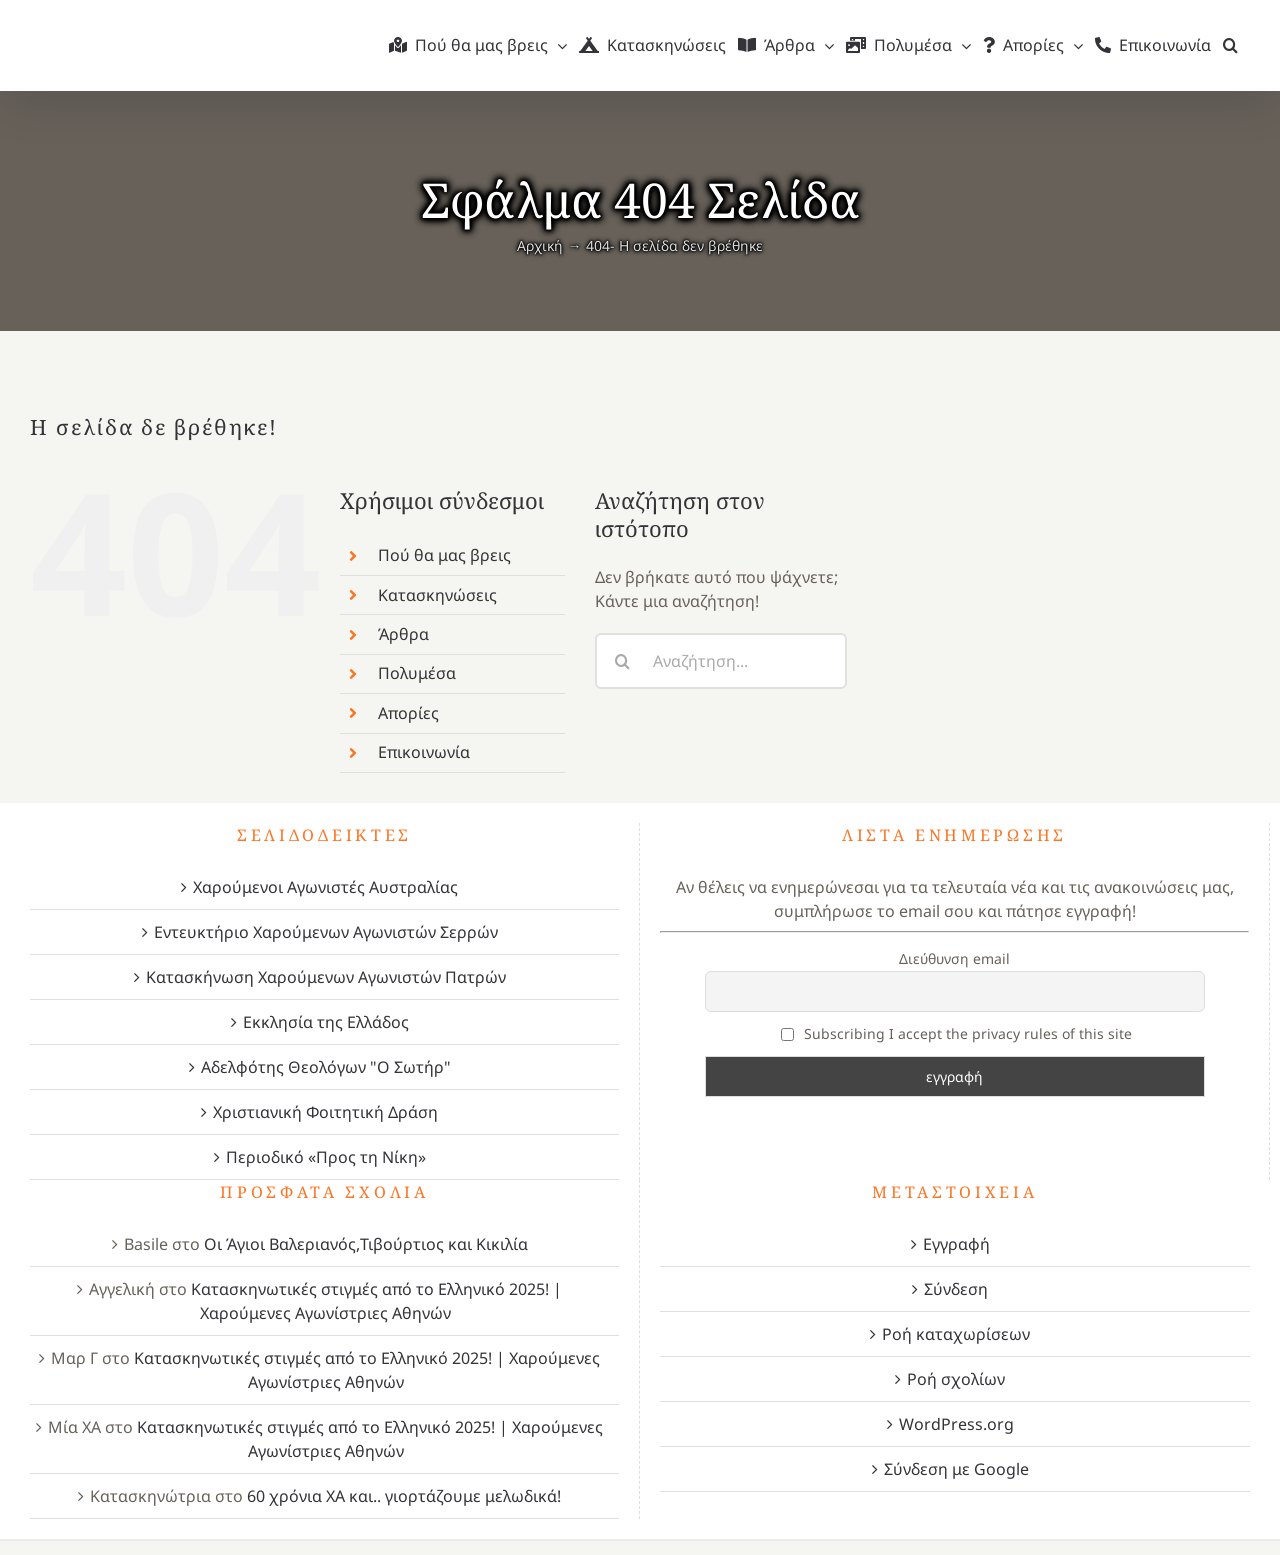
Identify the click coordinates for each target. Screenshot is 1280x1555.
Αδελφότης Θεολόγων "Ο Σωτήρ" (326, 1067)
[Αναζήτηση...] (721, 661)
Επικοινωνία (424, 752)
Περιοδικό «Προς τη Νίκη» (326, 1157)
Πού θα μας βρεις (444, 555)
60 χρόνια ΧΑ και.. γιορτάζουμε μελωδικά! (404, 1496)
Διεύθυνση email (954, 958)
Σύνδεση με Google (956, 1469)
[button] (1230, 45)
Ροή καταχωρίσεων (956, 1334)
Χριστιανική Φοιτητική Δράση (325, 1112)
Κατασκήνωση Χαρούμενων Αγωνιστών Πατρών (326, 977)
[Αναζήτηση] (623, 661)
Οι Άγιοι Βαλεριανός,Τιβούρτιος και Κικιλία (366, 1244)
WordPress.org (956, 1424)
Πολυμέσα (417, 673)
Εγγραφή (956, 1244)
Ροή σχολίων (956, 1379)
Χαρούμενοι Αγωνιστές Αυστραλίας (325, 887)
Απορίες (408, 713)
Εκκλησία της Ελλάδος (326, 1022)
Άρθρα (403, 634)
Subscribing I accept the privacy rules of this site (957, 1033)
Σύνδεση (956, 1289)
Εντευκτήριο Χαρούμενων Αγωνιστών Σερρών (326, 932)
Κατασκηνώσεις (437, 595)
